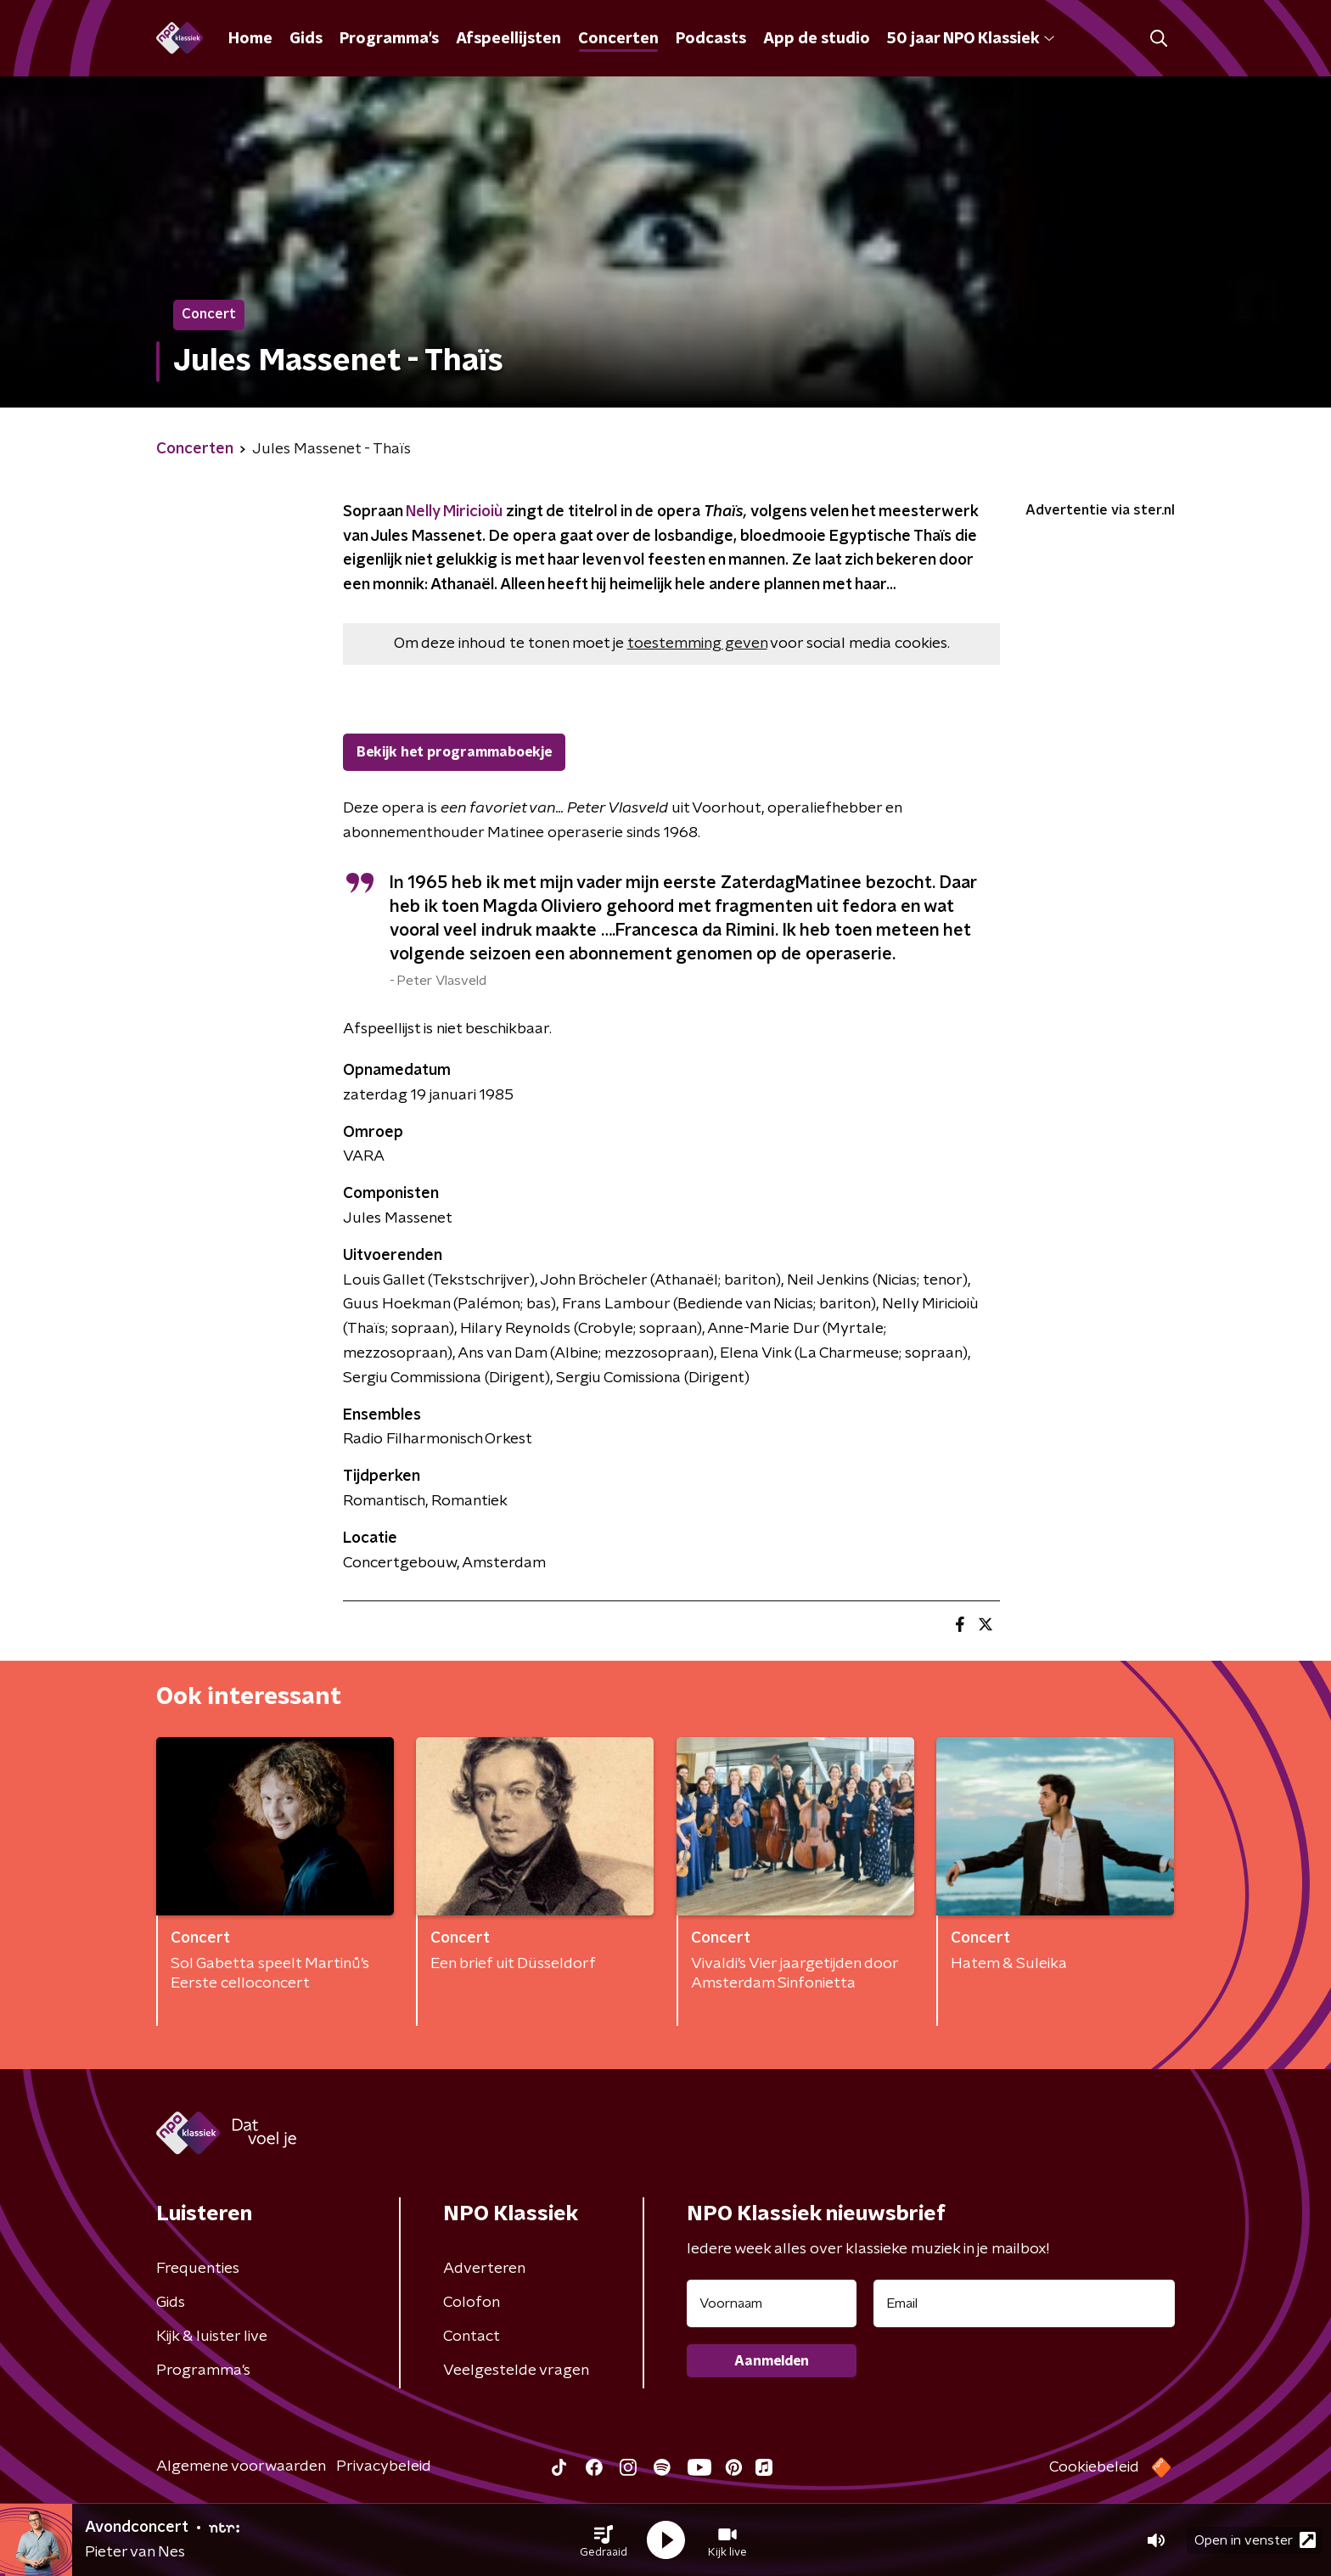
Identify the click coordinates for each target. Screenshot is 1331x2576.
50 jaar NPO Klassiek (970, 39)
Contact (471, 2336)
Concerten (618, 39)
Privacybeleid (383, 2466)
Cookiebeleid (1094, 2467)
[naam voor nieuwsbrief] (771, 2303)
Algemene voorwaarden (241, 2466)
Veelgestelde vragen (516, 2370)
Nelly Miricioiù (454, 512)
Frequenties (197, 2268)
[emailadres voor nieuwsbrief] (1024, 2303)
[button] (603, 2540)
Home (250, 39)
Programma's (389, 39)
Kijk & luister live (211, 2336)
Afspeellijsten (508, 39)
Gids (306, 39)
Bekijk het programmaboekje (454, 752)
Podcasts (711, 39)
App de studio (816, 39)
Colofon (471, 2302)
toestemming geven (697, 643)
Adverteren (484, 2268)
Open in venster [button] (1255, 2540)
